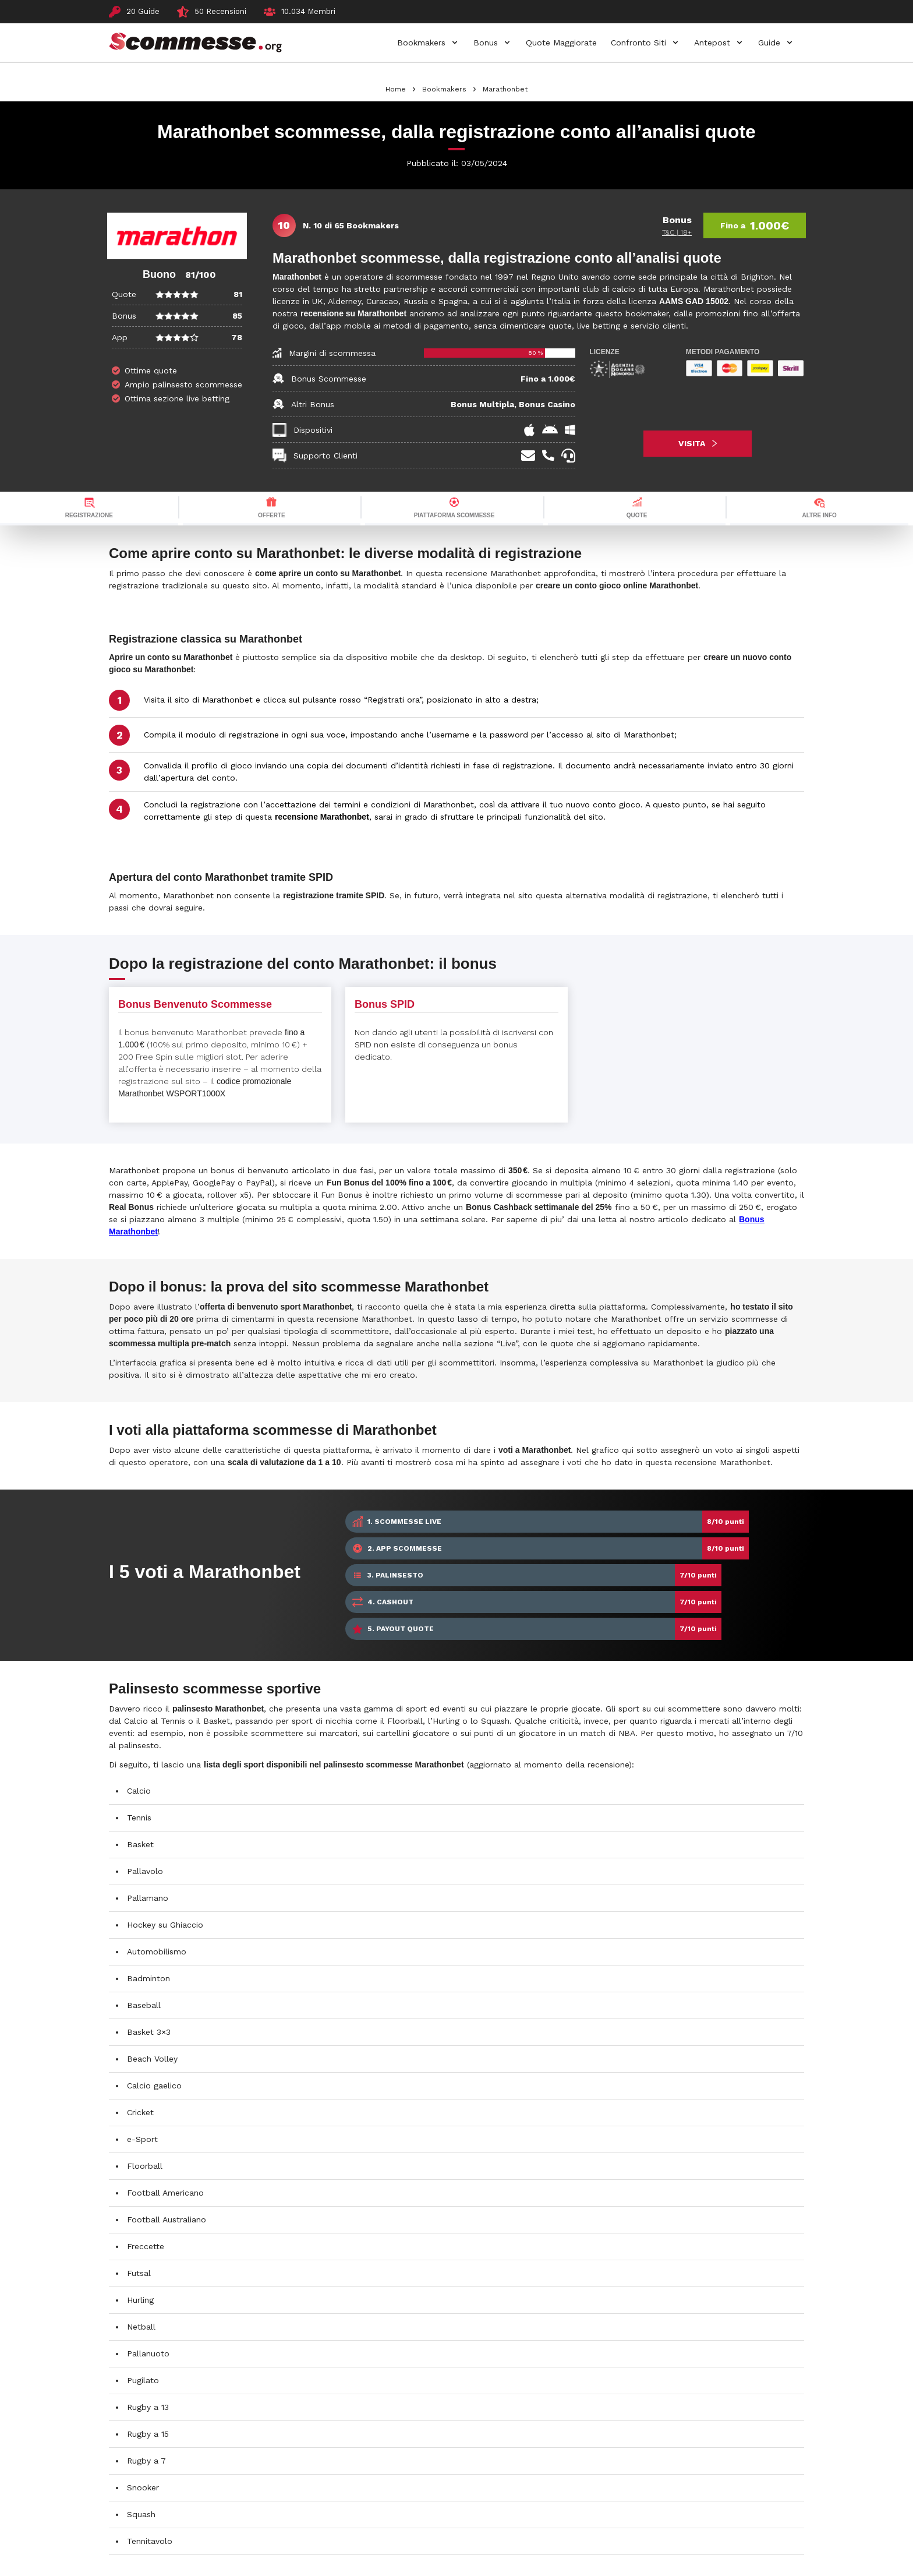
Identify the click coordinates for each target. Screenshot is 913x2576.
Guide (769, 42)
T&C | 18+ (677, 232)
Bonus (485, 42)
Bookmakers (421, 42)
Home (395, 89)
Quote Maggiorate (561, 42)
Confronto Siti (638, 42)
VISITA (697, 443)
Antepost (712, 42)
